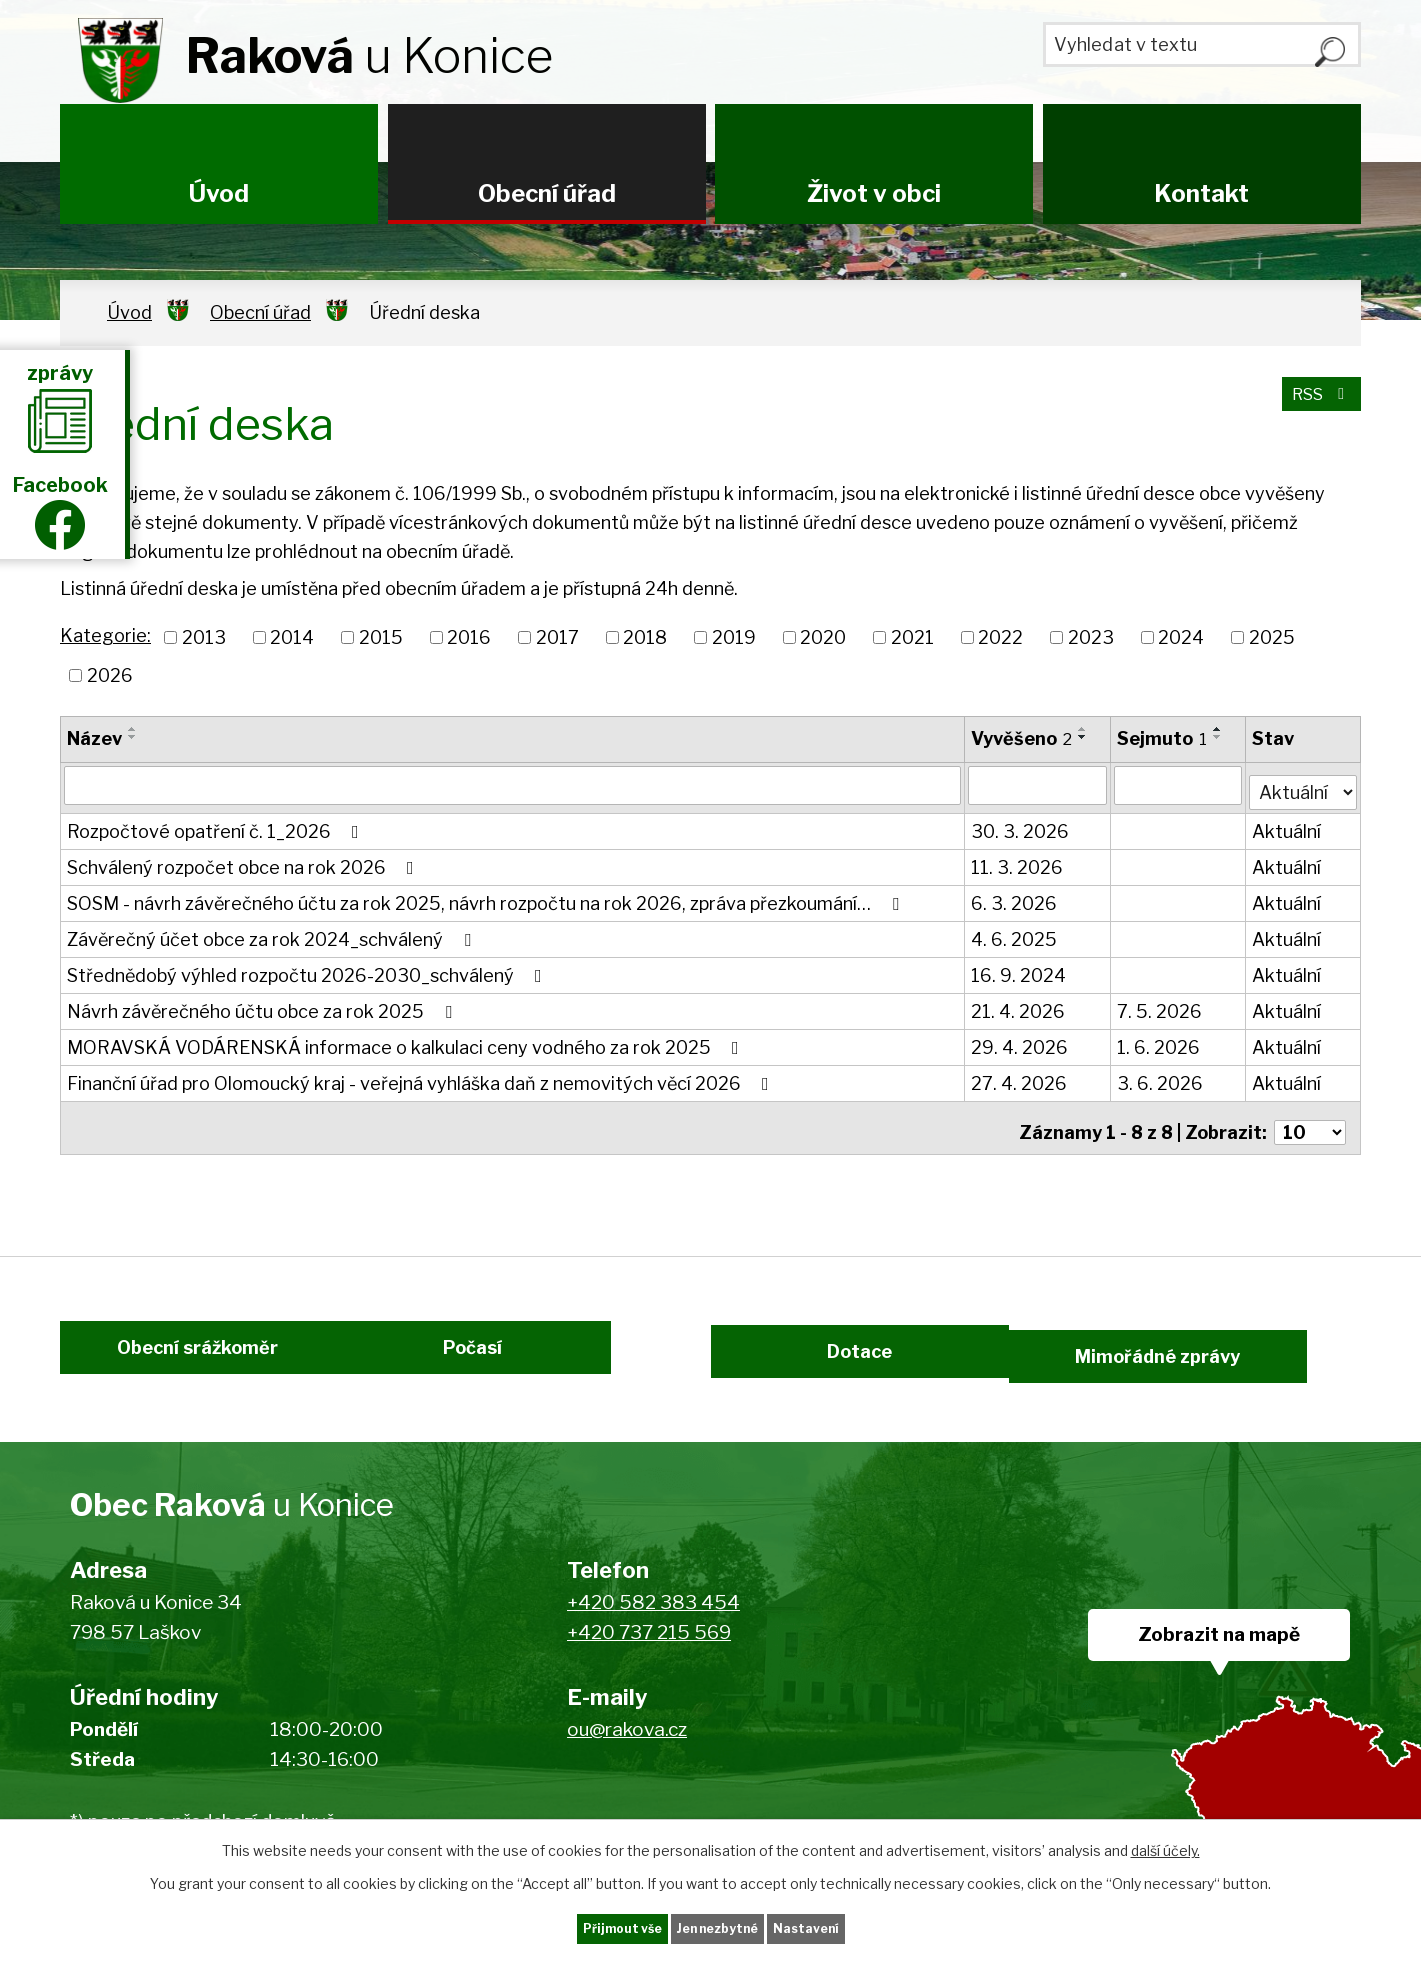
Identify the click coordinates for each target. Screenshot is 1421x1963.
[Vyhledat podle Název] (513, 785)
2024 (1181, 637)
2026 (110, 675)
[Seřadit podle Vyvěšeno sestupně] (1084, 737)
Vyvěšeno (1022, 738)
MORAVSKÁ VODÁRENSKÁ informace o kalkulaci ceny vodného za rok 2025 (407, 1041)
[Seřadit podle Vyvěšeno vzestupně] (1084, 729)
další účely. (1165, 1845)
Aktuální (1287, 825)
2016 (469, 637)
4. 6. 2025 (1015, 933)
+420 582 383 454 (653, 1617)
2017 (557, 637)
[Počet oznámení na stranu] (1310, 1117)
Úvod (219, 193)
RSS (1316, 405)
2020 (823, 637)
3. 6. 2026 (1162, 1077)
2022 (1000, 637)
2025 (1272, 637)
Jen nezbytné (718, 1926)
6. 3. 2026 (1015, 897)
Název (94, 738)
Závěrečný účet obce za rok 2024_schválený (273, 933)
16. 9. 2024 (1019, 969)
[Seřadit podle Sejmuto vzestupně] (1220, 729)
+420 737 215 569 (649, 1647)
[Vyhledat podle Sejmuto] (1180, 785)
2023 (1091, 637)
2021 (912, 637)
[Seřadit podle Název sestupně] (133, 737)
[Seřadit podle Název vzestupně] (133, 729)
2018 (645, 637)
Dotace (848, 1356)
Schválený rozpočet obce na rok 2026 (244, 861)
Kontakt (1201, 193)
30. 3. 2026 (1021, 825)
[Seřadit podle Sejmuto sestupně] (1220, 737)
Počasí (497, 1356)
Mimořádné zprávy (1223, 1356)
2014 (292, 637)
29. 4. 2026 (1020, 1041)
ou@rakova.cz (627, 1744)
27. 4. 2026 (1020, 1077)
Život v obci (874, 193)
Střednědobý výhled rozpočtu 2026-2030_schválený (308, 969)
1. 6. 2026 (1160, 1041)
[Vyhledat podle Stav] (1303, 783)
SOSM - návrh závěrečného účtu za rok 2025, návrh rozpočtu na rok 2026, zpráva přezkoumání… (487, 897)
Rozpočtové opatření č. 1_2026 (217, 825)
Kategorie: (105, 635)
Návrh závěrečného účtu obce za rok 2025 (263, 1005)
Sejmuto (1164, 738)
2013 (204, 637)
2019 (734, 637)
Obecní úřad (547, 193)
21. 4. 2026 (1019, 1005)
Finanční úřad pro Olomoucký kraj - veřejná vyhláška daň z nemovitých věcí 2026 (422, 1077)
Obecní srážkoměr (172, 1356)
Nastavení (848, 1926)
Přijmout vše (581, 1926)
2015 (381, 637)
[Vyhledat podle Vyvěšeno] (1039, 785)
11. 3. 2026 (1018, 861)
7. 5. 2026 (1161, 1005)
